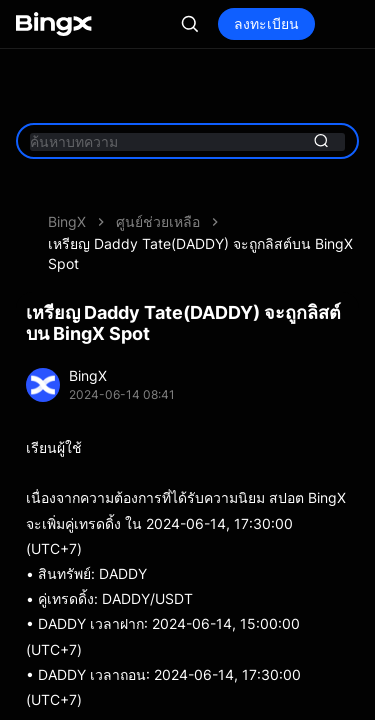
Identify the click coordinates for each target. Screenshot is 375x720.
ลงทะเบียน (294, 23)
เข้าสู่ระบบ (189, 23)
